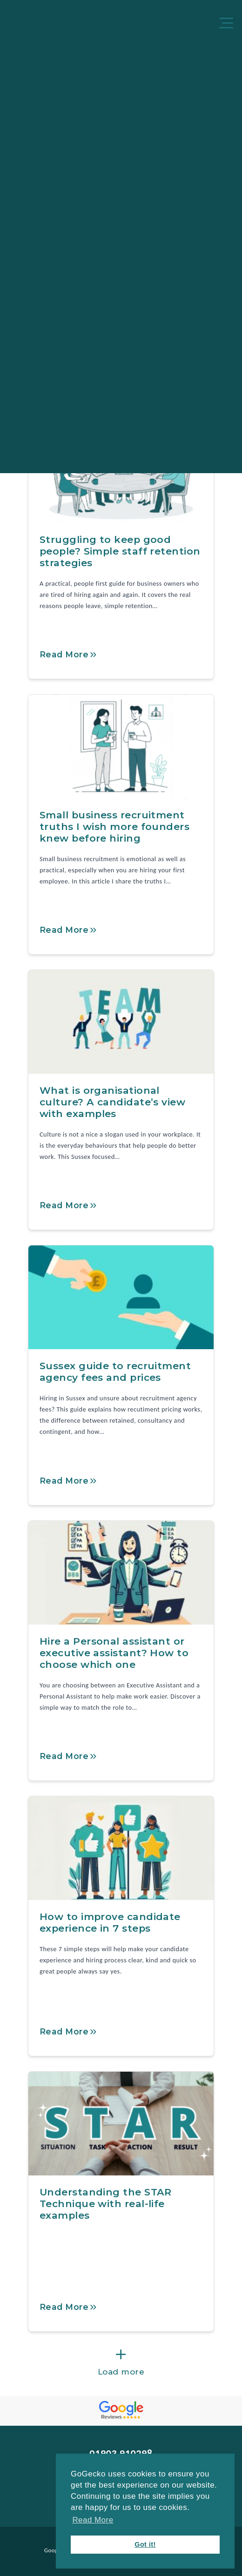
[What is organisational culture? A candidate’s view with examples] (121, 1022)
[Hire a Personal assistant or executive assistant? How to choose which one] (121, 1573)
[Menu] (228, 24)
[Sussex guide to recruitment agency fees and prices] (121, 1297)
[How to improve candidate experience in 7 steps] (121, 1848)
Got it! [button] (145, 2544)
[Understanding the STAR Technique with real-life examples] (121, 2123)
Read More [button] (92, 2520)
